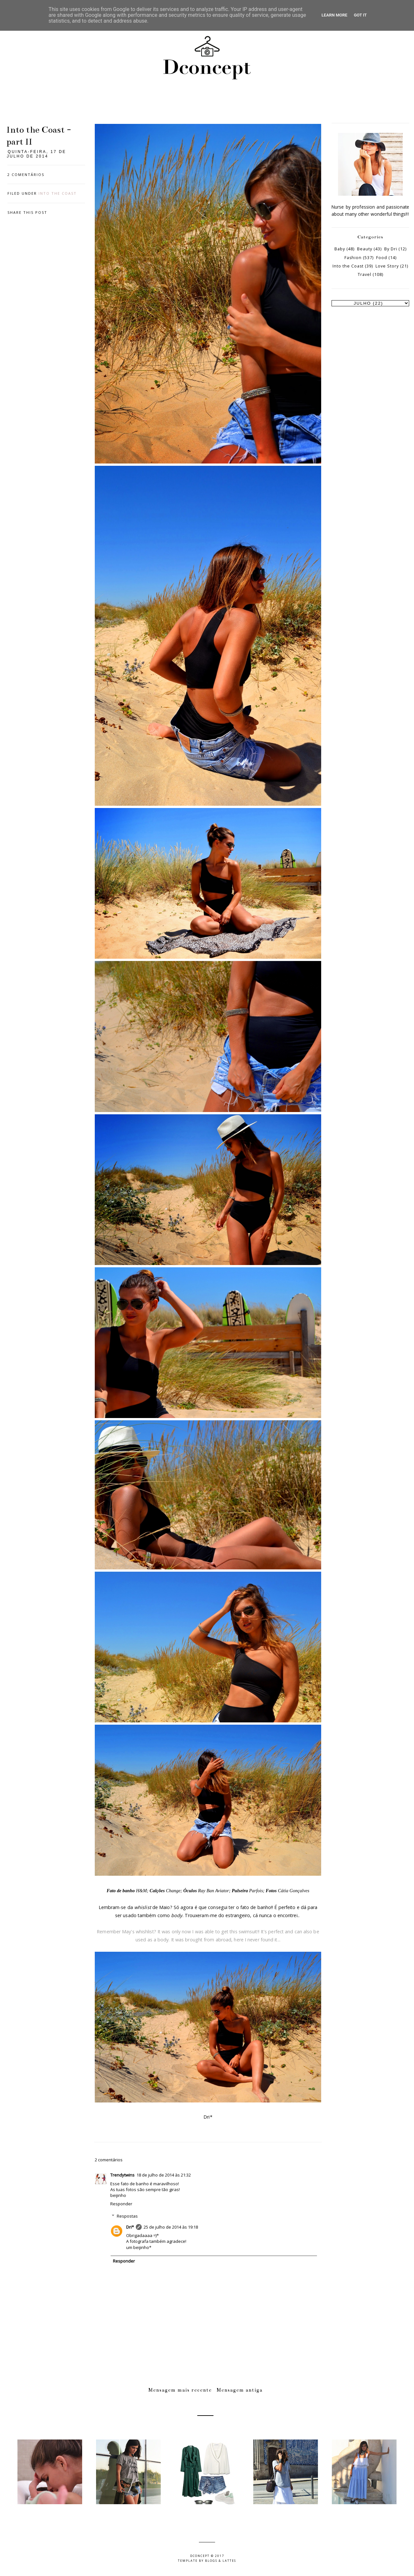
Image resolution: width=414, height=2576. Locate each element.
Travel (364, 274)
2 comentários (25, 174)
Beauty (364, 249)
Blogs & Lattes (220, 2561)
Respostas (127, 2216)
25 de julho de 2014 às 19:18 (171, 2227)
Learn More (334, 15)
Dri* (130, 2227)
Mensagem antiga (240, 2390)
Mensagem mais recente (180, 2390)
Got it (360, 15)
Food (381, 257)
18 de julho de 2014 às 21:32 (163, 2175)
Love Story (387, 266)
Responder (121, 2204)
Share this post (27, 212)
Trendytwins (122, 2175)
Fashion (353, 257)
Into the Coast (57, 193)
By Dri (390, 249)
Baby (339, 249)
